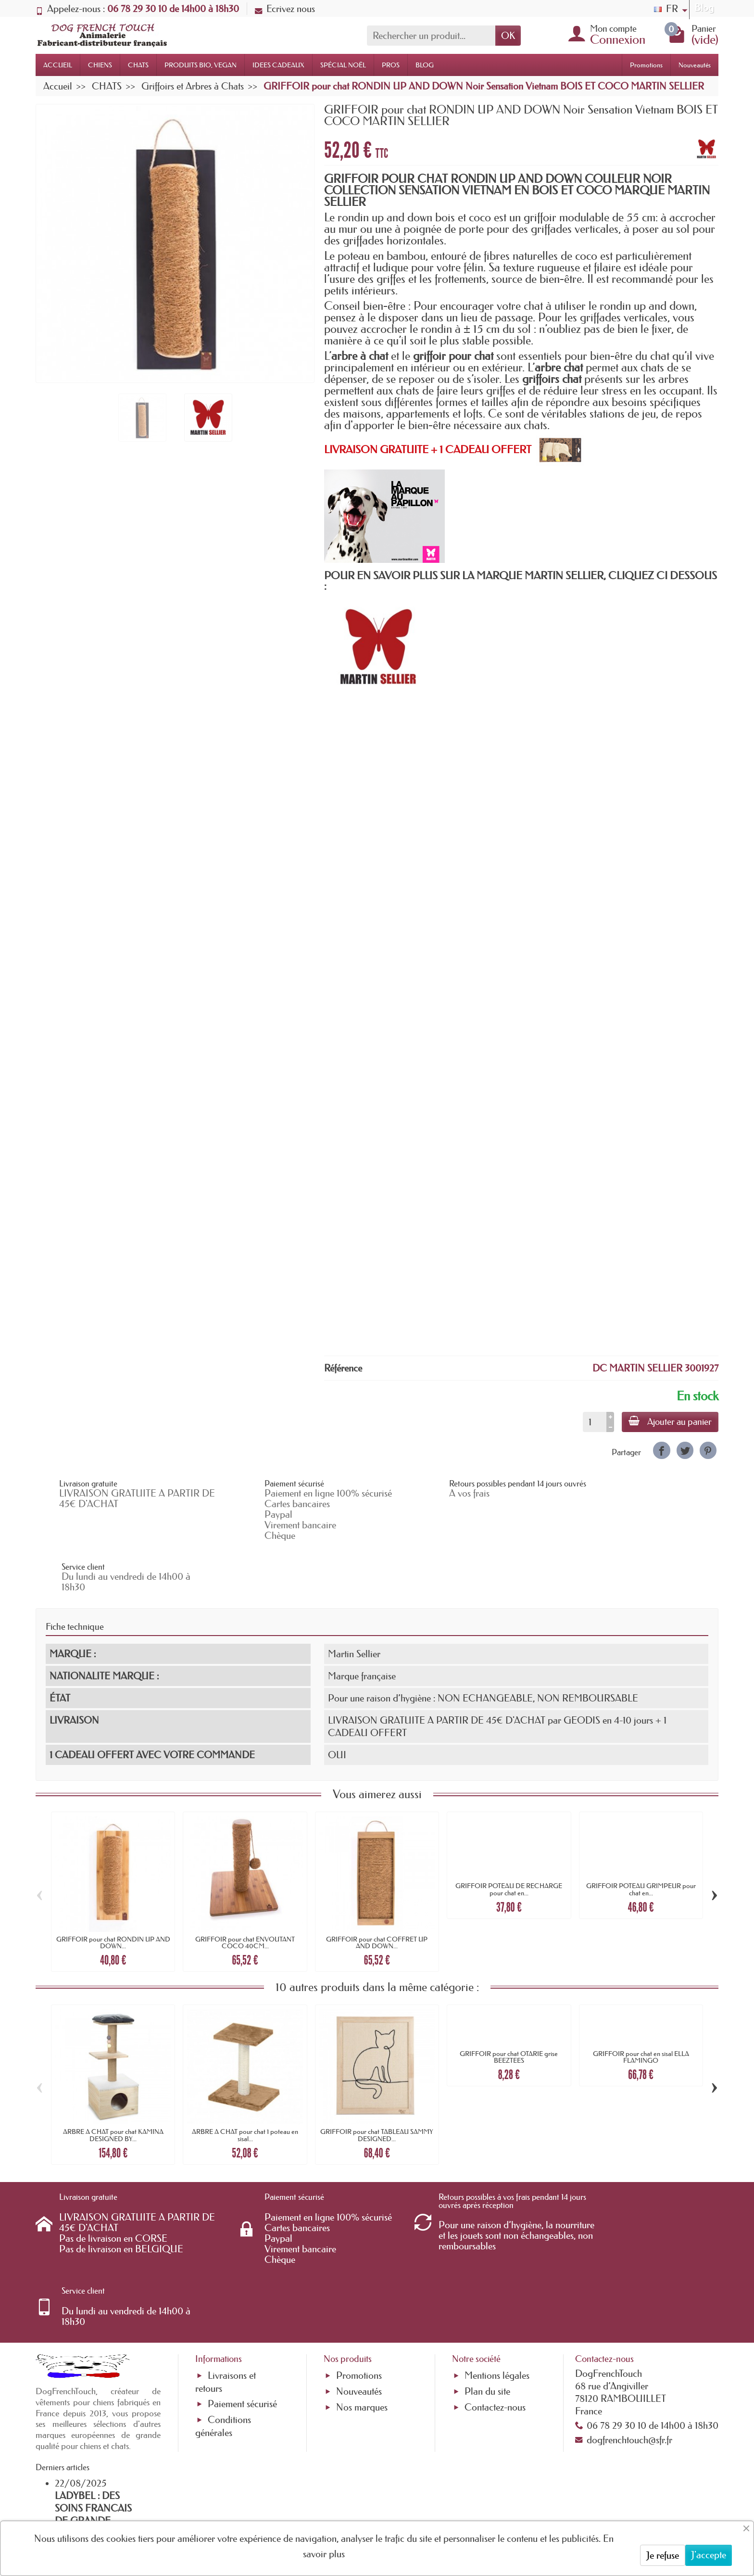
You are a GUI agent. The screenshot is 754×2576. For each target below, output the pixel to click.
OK (508, 35)
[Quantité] (592, 1422)
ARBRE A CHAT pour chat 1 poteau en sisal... (245, 2084)
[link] (661, 1450)
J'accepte (708, 2555)
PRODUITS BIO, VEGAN (200, 65)
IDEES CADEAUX (278, 65)
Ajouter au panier (669, 1421)
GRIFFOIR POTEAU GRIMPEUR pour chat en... (641, 1838)
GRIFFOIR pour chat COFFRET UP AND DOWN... (376, 1891)
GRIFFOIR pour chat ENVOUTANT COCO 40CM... (245, 1891)
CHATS (138, 65)
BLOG (424, 65)
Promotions (646, 65)
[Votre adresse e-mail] (350, 2498)
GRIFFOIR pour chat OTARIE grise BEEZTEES (509, 2006)
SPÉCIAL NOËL (343, 65)
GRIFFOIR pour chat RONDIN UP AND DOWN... (113, 1891)
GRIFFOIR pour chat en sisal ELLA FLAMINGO (641, 2006)
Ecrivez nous (285, 8)
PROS (391, 65)
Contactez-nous (495, 2295)
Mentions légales (497, 2263)
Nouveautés (695, 65)
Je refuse (662, 2555)
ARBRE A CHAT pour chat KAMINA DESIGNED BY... (113, 2084)
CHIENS (100, 65)
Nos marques (362, 2295)
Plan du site (487, 2278)
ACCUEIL (57, 65)
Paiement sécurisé (242, 2291)
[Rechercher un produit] (431, 35)
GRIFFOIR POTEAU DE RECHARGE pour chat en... (508, 1838)
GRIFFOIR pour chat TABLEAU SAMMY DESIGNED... (376, 2084)
